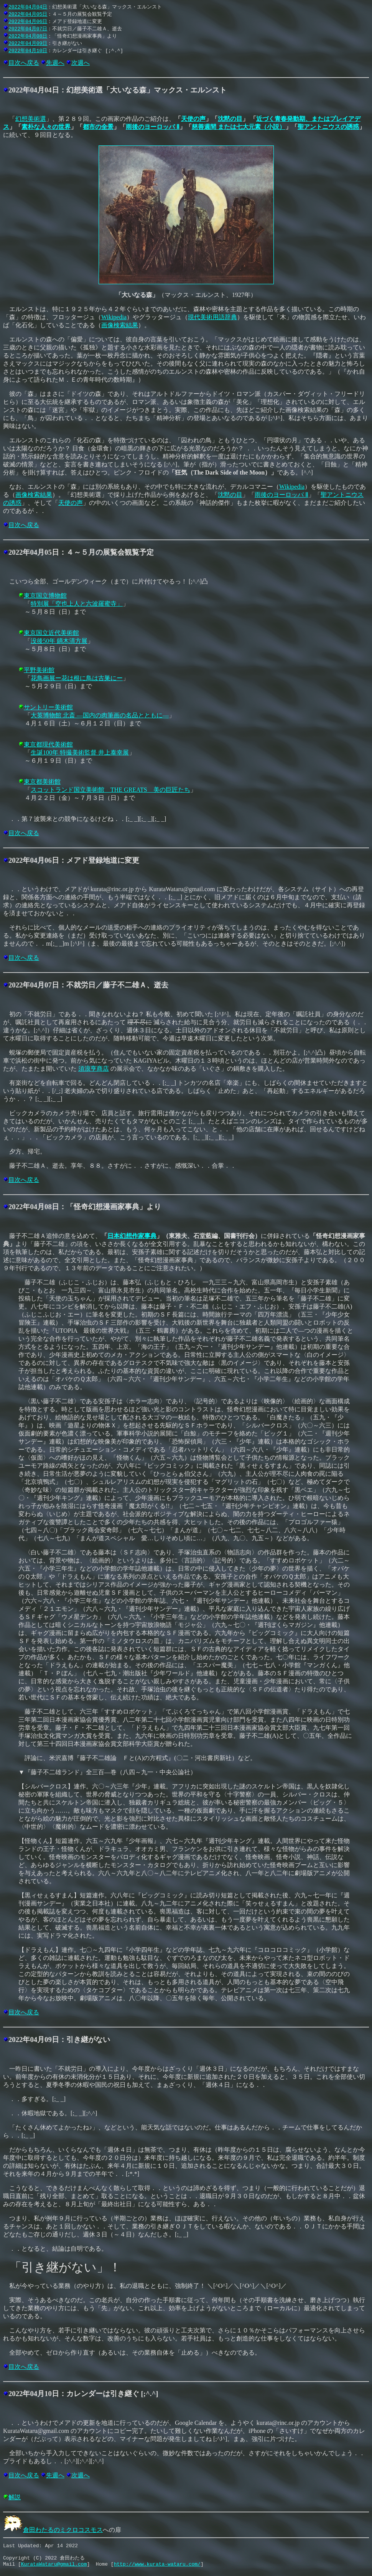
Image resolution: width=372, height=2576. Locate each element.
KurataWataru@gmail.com (54, 2567)
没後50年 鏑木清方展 (59, 641)
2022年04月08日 (27, 35)
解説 (14, 2497)
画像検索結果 (119, 325)
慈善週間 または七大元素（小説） (238, 127)
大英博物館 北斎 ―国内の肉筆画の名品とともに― (100, 715)
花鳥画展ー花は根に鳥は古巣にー (77, 678)
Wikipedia (114, 317)
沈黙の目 (230, 118)
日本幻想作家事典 (131, 1236)
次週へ (80, 62)
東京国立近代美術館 (51, 633)
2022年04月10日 (27, 50)
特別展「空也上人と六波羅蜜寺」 (77, 603)
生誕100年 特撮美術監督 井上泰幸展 (80, 752)
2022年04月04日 (27, 6)
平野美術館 (39, 670)
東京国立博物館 (45, 595)
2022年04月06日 (27, 21)
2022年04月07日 (27, 28)
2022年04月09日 (27, 43)
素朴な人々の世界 (46, 127)
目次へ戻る (23, 62)
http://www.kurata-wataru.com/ (157, 2567)
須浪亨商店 (93, 1068)
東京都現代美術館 (48, 744)
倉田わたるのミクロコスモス (53, 2530)
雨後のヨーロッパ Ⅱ (152, 127)
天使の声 (193, 118)
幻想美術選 (30, 118)
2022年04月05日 (27, 13)
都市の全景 (98, 127)
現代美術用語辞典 (212, 317)
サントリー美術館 (48, 707)
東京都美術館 (42, 781)
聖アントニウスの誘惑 (328, 127)
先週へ (55, 62)
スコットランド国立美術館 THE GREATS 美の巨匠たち (110, 789)
